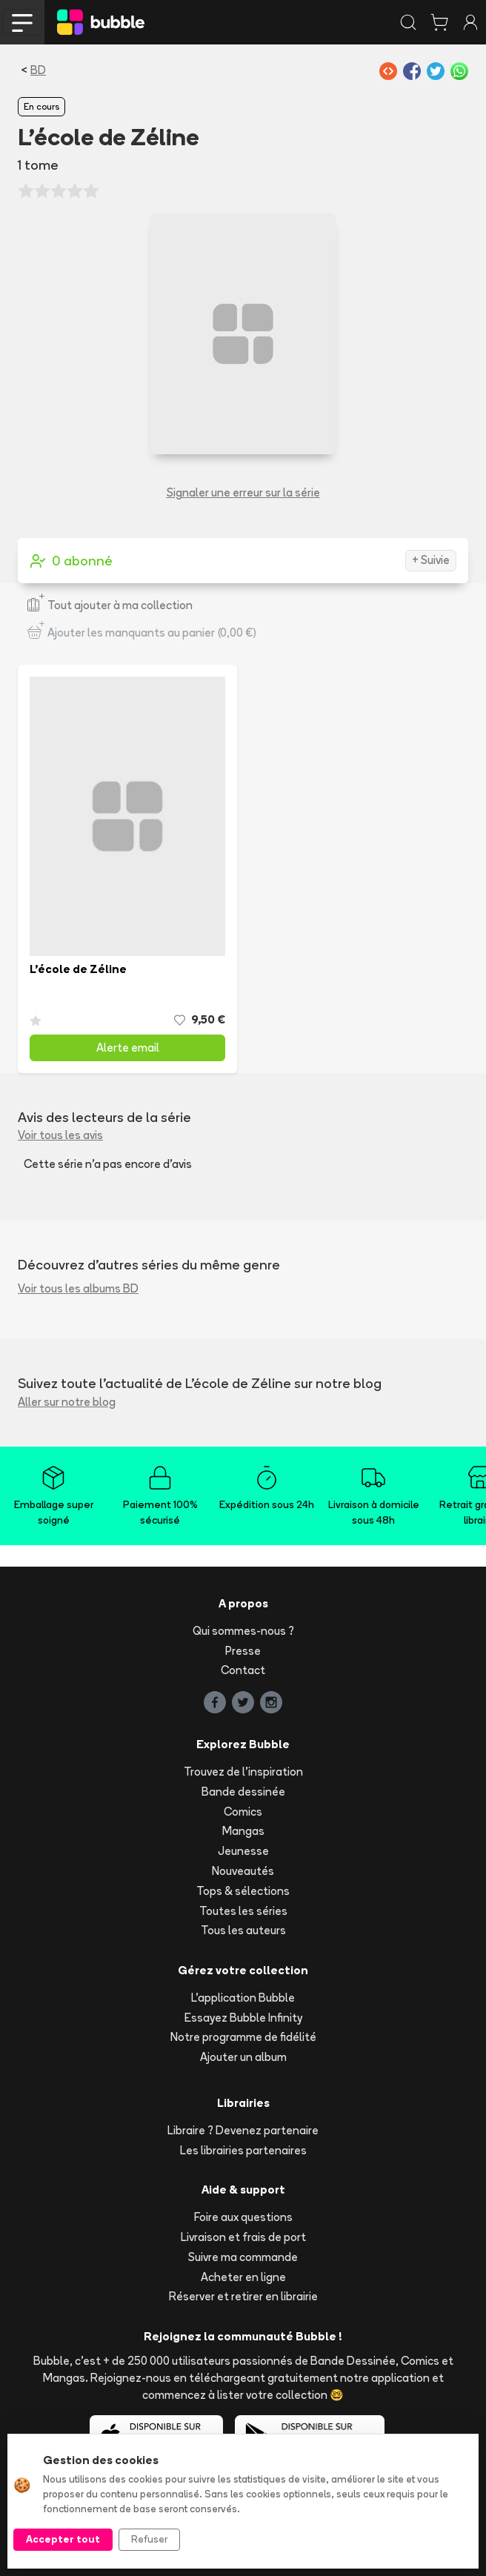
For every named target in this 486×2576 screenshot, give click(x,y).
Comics (243, 1812)
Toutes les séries (243, 1911)
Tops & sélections (243, 1891)
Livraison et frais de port (243, 2237)
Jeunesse (243, 1851)
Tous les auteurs (243, 1930)
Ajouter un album (243, 2057)
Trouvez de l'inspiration (243, 1772)
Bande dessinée (243, 1792)
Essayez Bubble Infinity (243, 2018)
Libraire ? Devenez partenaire (243, 2130)
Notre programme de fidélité (243, 2037)
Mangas (243, 1831)
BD (38, 70)
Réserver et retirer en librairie (243, 2296)
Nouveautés (243, 1871)
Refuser (149, 2539)
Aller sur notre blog (67, 1402)
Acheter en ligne (243, 2277)
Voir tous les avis (60, 1135)
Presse (243, 1651)
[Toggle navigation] (22, 22)
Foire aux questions (243, 2217)
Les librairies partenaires (243, 2150)
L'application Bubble (243, 1998)
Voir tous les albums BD (78, 1288)
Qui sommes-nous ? (243, 1631)
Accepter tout (63, 2539)
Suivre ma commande (243, 2257)
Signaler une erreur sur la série (243, 492)
